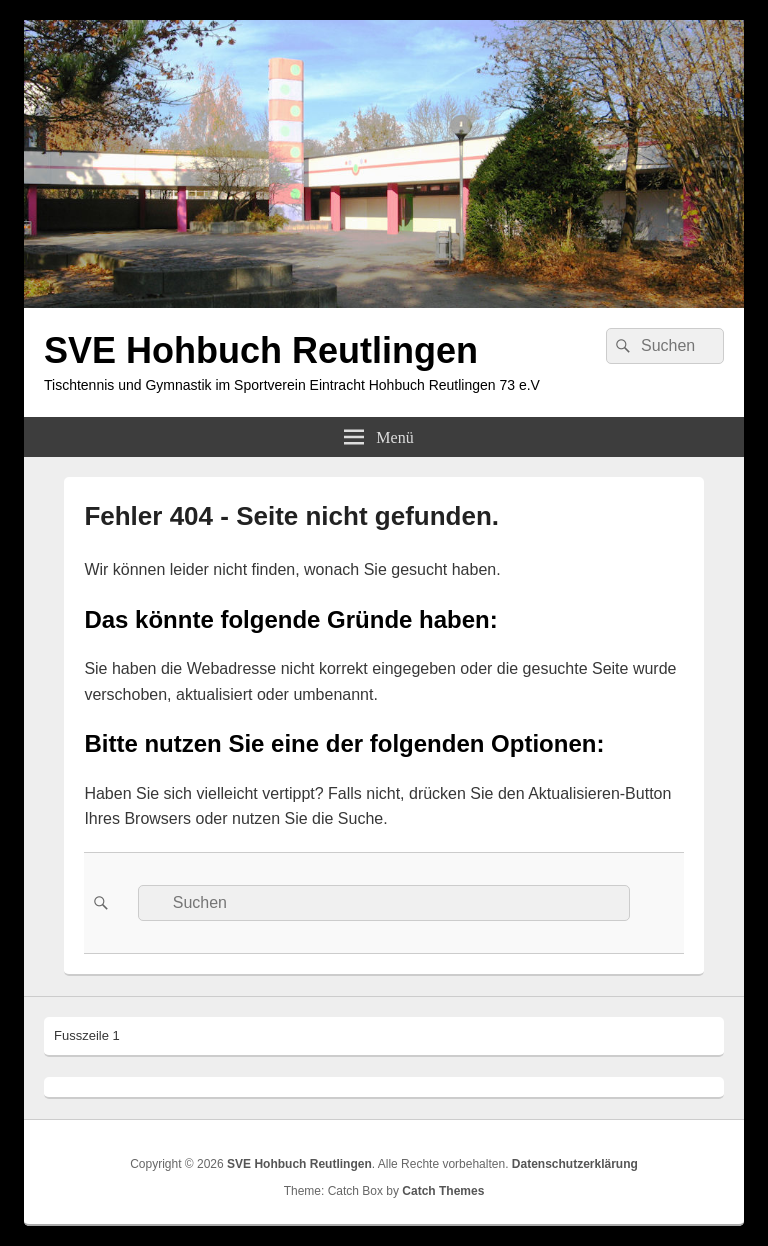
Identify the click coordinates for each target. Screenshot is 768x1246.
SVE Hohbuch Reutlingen (261, 350)
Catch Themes (443, 1191)
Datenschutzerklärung (575, 1164)
